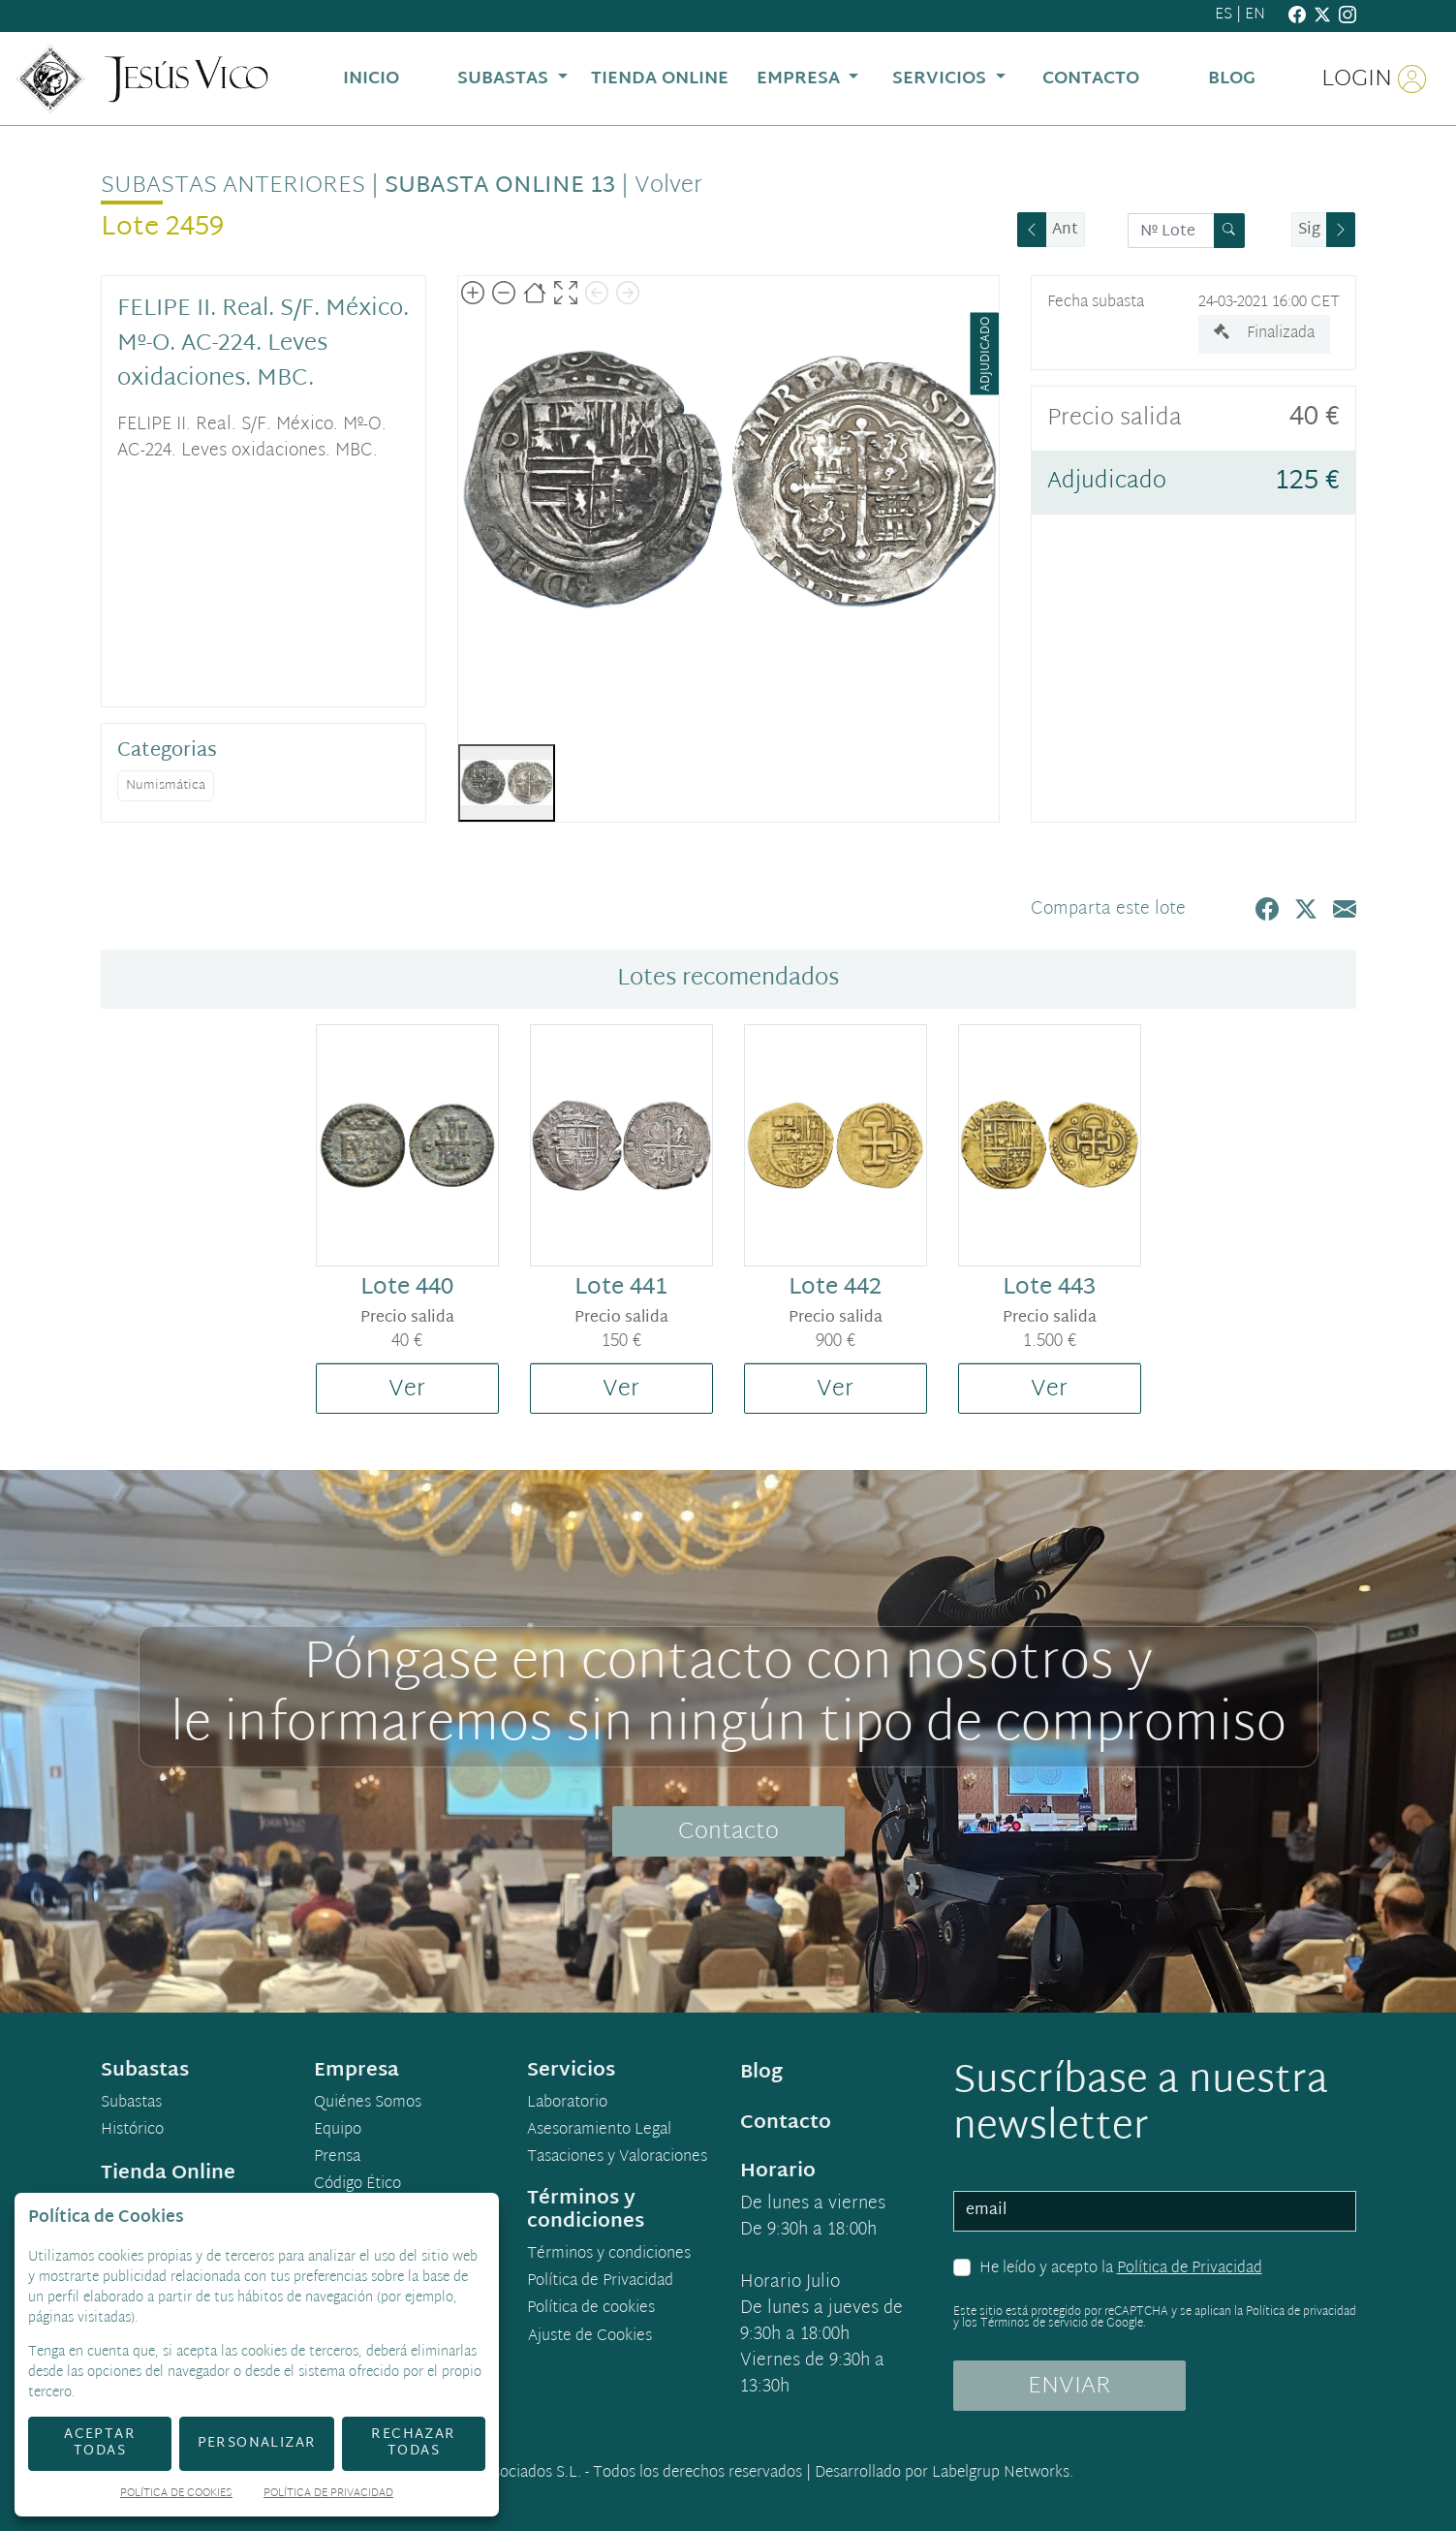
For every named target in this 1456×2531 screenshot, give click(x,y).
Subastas (131, 2103)
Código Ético (357, 2185)
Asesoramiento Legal (599, 2130)
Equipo (337, 2130)
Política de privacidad (1301, 2312)
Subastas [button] (505, 79)
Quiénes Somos (367, 2103)
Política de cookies (591, 2309)
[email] (1154, 2211)
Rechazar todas (413, 2442)
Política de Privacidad (1189, 2269)
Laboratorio (567, 2103)
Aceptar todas (100, 2442)
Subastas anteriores (233, 186)
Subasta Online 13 (500, 186)
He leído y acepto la (1120, 2269)
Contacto (728, 1832)
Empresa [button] (801, 79)
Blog (761, 2072)
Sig (1309, 230)
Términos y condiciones (609, 2254)
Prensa (337, 2158)
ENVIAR (1069, 2386)
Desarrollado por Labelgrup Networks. (944, 2473)
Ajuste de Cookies (590, 2337)
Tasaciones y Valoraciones (617, 2158)
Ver (406, 1389)
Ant (1065, 230)
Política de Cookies (176, 2494)
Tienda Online (168, 2173)
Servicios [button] (941, 79)
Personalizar (257, 2443)
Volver (668, 186)
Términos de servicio (1034, 2323)
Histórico (132, 2130)
